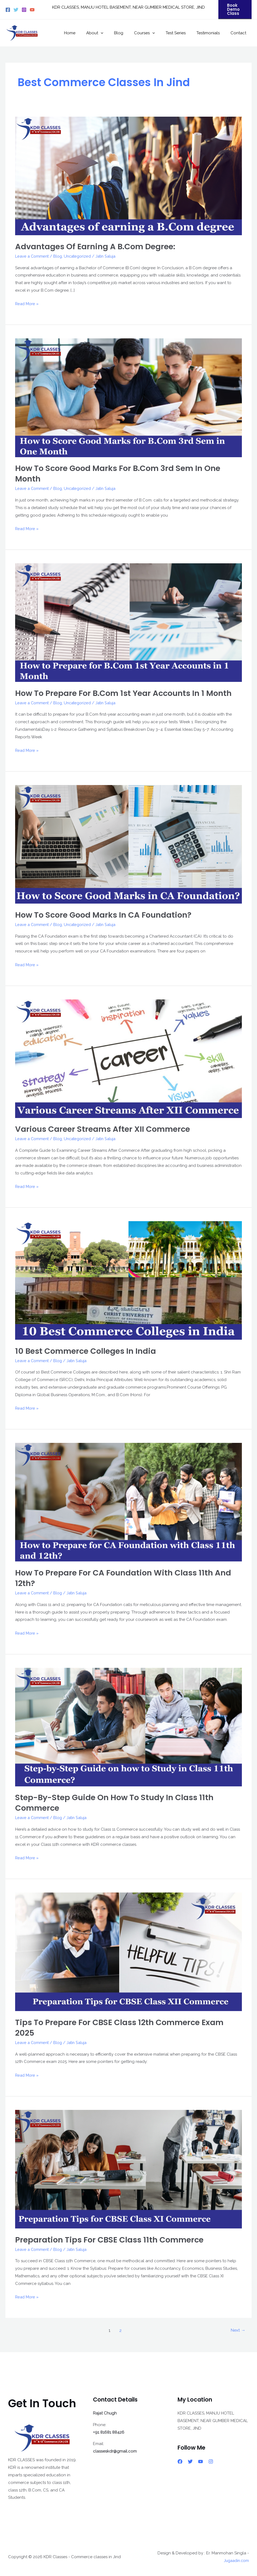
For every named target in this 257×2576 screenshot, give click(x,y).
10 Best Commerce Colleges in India (88, 1351)
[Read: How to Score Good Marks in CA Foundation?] (128, 844)
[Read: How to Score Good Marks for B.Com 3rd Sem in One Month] (128, 397)
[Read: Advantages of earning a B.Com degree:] (128, 175)
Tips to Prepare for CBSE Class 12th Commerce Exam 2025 (123, 2028)
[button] (235, 9)
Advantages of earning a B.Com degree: (97, 246)
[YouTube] (32, 9)
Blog (130, 33)
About (109, 33)
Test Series (182, 33)
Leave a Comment (32, 256)
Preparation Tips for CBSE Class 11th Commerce (112, 2239)
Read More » (27, 303)
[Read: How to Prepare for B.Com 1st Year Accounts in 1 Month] (128, 622)
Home (87, 33)
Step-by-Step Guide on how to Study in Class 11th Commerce (117, 1803)
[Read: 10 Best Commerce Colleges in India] (128, 1280)
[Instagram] (24, 9)
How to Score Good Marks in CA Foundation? (106, 915)
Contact (240, 33)
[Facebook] (7, 9)
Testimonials (212, 33)
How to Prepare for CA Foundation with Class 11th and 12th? (126, 1578)
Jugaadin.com (235, 2560)
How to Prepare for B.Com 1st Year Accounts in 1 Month (127, 693)
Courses (153, 33)
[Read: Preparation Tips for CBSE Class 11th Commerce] (128, 2168)
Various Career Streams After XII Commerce (105, 1129)
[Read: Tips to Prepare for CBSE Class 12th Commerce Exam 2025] (128, 1951)
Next (237, 2330)
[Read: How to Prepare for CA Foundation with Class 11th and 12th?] (128, 1502)
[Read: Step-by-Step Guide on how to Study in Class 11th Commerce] (128, 1726)
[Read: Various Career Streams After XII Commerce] (128, 1058)
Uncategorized (80, 256)
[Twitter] (16, 9)
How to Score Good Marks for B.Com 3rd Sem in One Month (121, 473)
